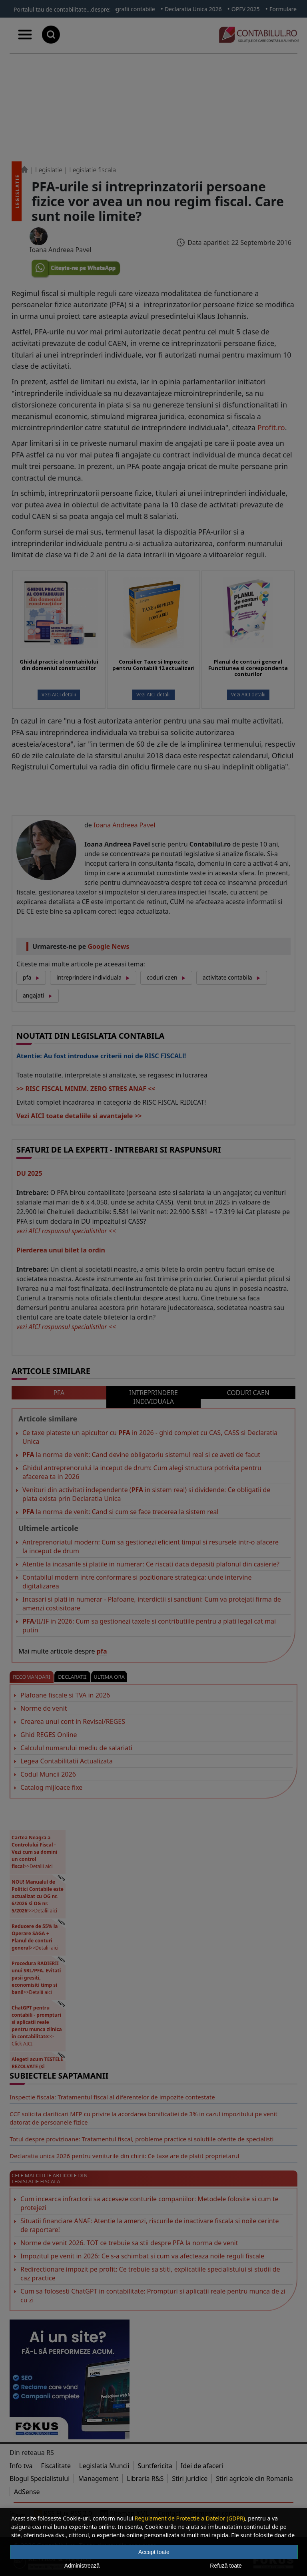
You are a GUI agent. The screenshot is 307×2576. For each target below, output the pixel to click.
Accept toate (153, 2552)
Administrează (82, 2565)
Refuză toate (225, 2565)
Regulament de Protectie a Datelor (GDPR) (190, 2518)
